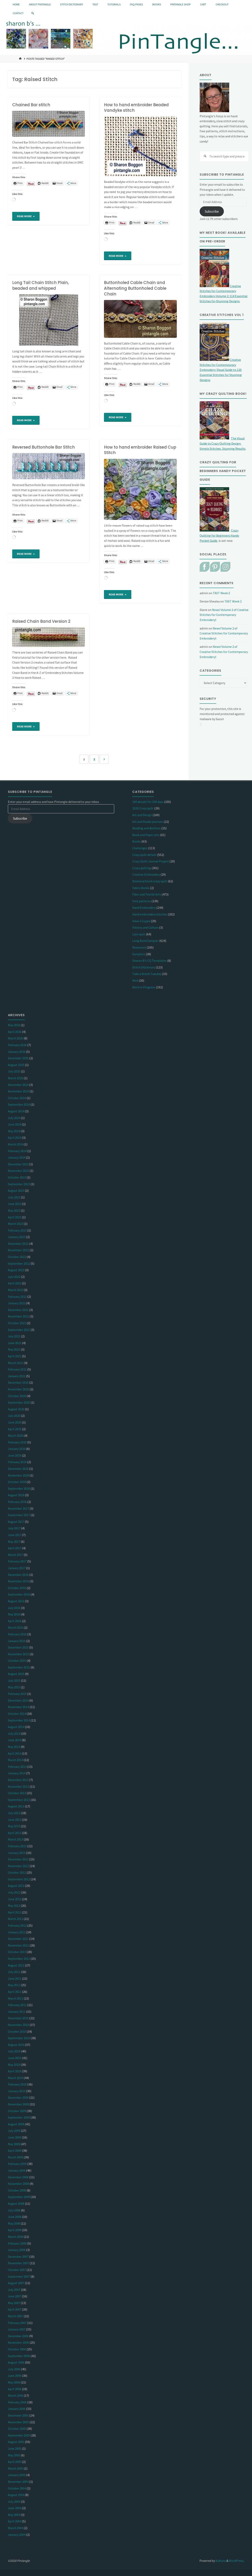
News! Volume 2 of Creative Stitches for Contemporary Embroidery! (224, 615)
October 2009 (17, 2111)
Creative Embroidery (146, 874)
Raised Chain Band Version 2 (41, 621)
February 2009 (17, 2164)
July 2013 (14, 1813)
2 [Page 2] (94, 759)
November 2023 (18, 1171)
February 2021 (17, 1369)
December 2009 (18, 2097)
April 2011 (14, 1992)
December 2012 (18, 1859)
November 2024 (18, 1091)
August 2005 (16, 2442)
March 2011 (15, 1998)
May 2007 (14, 2303)
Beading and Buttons (146, 828)
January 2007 (16, 2329)
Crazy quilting (141, 868)
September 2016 (19, 1594)
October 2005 (17, 2429)
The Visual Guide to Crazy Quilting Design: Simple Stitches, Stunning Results (223, 443)
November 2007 (18, 2263)
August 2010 (16, 2045)
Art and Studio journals (147, 821)
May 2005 (14, 2455)
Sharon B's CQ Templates (149, 961)
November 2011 (18, 1945)
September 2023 (19, 1184)
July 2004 (14, 2501)
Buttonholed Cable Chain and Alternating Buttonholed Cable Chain (135, 287)
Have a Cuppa (141, 921)
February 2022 (17, 1296)
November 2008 (18, 2184)
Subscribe (212, 211)
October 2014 (17, 1714)
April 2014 (14, 1753)
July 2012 (14, 1892)
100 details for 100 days (147, 802)
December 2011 (18, 1939)
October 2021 (17, 1323)
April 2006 (14, 2389)
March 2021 (15, 1363)
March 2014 (15, 1760)
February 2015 (17, 1694)
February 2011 (17, 2005)
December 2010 (18, 2018)
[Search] (33, 13)
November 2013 (18, 1786)
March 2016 (15, 1627)
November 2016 (18, 1581)
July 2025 (14, 1071)
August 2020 (16, 1409)
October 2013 (17, 1793)
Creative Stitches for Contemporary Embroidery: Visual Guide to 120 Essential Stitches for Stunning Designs (221, 370)
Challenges (139, 848)
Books (136, 841)
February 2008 (17, 2243)
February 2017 (17, 1561)
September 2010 (19, 2038)
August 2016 (16, 1601)
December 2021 (18, 1310)
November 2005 (18, 2422)
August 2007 (16, 2283)
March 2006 (15, 2395)
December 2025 (18, 1058)
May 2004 (14, 2515)
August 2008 (16, 2203)
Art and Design (142, 815)
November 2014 (18, 1707)
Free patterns (141, 901)
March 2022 (15, 1290)
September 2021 (19, 1329)
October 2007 (17, 2270)
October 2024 (17, 1098)
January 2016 (16, 1641)
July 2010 (14, 2051)
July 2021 (14, 1336)
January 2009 (16, 2170)
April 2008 (14, 2230)
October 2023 (17, 1177)
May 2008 (14, 2223)
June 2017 (14, 1535)
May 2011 (14, 1985)
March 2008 (15, 2237)
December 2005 (18, 2415)
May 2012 (14, 1906)
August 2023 (16, 1191)
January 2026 (16, 1051)
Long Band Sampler (145, 941)
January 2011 (16, 2012)
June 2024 (14, 1124)
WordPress (236, 2561)
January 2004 (16, 2534)
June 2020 (14, 1422)
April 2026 (14, 1032)
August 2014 (16, 1727)
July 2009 (14, 2131)
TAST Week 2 (221, 593)
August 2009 (16, 2124)
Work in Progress (143, 987)
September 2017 (19, 1515)
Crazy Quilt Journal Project (150, 861)
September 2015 (19, 1667)
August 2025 (16, 1065)
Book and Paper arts (145, 835)
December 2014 (18, 1700)
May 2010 (14, 2064)
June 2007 (14, 2296)
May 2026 (14, 1025)
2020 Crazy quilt (143, 808)
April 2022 (14, 1283)
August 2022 (16, 1270)
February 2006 (17, 2402)
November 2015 (18, 1654)
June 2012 (14, 1899)
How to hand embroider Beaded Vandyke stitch (136, 107)
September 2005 (19, 2435)
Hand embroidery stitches (149, 914)
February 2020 (17, 1442)
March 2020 (15, 1435)
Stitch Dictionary (143, 967)
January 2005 (16, 2475)
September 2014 (19, 1720)
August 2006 (16, 2362)
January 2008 (16, 2250)
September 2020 (19, 1402)
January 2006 (16, 2409)
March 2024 (15, 1144)
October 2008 (17, 2190)
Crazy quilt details (144, 854)
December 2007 (18, 2257)
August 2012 (16, 1886)
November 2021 (18, 1316)
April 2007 (14, 2309)
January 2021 (16, 1376)
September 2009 (19, 2117)
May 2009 (14, 2144)
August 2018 (16, 1495)
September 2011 (19, 1959)
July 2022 (14, 1277)
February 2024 (17, 1151)
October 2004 (17, 2488)
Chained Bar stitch (31, 105)
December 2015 (18, 1647)
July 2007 (14, 2289)
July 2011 (14, 1972)
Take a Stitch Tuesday (146, 974)
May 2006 (14, 2382)
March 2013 (15, 1839)
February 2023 (17, 1230)
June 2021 (14, 1343)
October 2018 (17, 1482)
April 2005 (14, 2462)
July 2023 (14, 1197)
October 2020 (17, 1396)
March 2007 (15, 2316)
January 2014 (16, 1773)
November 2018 (18, 1475)
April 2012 (14, 1912)
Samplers (138, 954)
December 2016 (18, 1574)
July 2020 (14, 1416)
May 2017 (14, 1541)
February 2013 (17, 1846)
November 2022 (18, 1250)
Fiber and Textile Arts (146, 894)
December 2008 (18, 2177)
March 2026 (15, 1038)
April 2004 (14, 2521)
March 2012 (15, 1919)
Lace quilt (138, 934)
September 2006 (19, 2356)
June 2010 (14, 2058)
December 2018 (18, 1469)
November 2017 (18, 1508)
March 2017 (15, 1555)
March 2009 (15, 2157)
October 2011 (17, 1952)
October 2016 (17, 1588)
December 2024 (18, 1084)
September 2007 (19, 2276)
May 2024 (14, 1131)
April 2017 (14, 1548)
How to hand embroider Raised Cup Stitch (140, 449)
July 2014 (14, 1733)
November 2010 (18, 2025)
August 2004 (16, 2495)
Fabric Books (140, 888)
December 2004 (18, 2482)
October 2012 (17, 1872)
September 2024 (19, 1104)
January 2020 (16, 1449)
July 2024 (14, 1118)
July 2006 (14, 2369)
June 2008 (14, 2217)
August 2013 (16, 1806)
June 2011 (14, 1978)
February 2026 (17, 1045)
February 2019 (17, 1462)
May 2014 (14, 1747)
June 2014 (14, 1740)
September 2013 (19, 1800)
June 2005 (14, 2448)
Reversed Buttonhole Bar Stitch (43, 447)
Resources (139, 947)
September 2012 (19, 1879)
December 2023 (18, 1164)
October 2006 (17, 2349)
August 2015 (16, 1674)
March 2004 (15, 2528)
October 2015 (17, 1661)
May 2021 (14, 1349)
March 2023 (15, 1224)
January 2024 (16, 1157)
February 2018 (17, 1502)
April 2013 (14, 1833)
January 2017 (16, 1568)
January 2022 (16, 1303)
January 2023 (16, 1237)
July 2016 (14, 1608)
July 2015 (14, 1680)
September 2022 (19, 1263)
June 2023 (14, 1204)
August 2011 (16, 1965)
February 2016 (17, 1634)
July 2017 (14, 1528)
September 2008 (19, 2197)
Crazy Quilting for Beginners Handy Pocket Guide (219, 535)
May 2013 (14, 1826)
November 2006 (18, 2342)
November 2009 (18, 2104)
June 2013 (14, 1819)
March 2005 (15, 2468)
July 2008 (14, 2210)
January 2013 (16, 1852)
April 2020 (14, 1429)
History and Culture (145, 927)
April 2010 (14, 2071)
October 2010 (17, 2031)
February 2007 (17, 2323)
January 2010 (16, 2091)
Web (135, 980)
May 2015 (14, 1687)
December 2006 (18, 2336)
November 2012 (18, 1866)
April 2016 (14, 1621)
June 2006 (14, 2376)
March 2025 (15, 1078)
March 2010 (15, 2078)
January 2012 (16, 1932)
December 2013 (18, 1780)
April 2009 (14, 2150)
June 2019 (14, 1455)
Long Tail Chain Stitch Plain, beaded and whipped (40, 285)
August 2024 (16, 1111)
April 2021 (14, 1356)
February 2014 (17, 1767)
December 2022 (18, 1244)
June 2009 (14, 2137)
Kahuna (220, 2561)
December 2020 (18, 1382)
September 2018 (19, 1488)
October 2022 (17, 1257)
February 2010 (17, 2084)
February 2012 (17, 1925)
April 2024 (14, 1138)
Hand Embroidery (144, 908)
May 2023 (14, 1210)
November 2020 (18, 1389)
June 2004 (14, 2508)
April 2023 (14, 1217)
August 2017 (16, 1522)
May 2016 (14, 1614)
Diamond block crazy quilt (149, 881)
